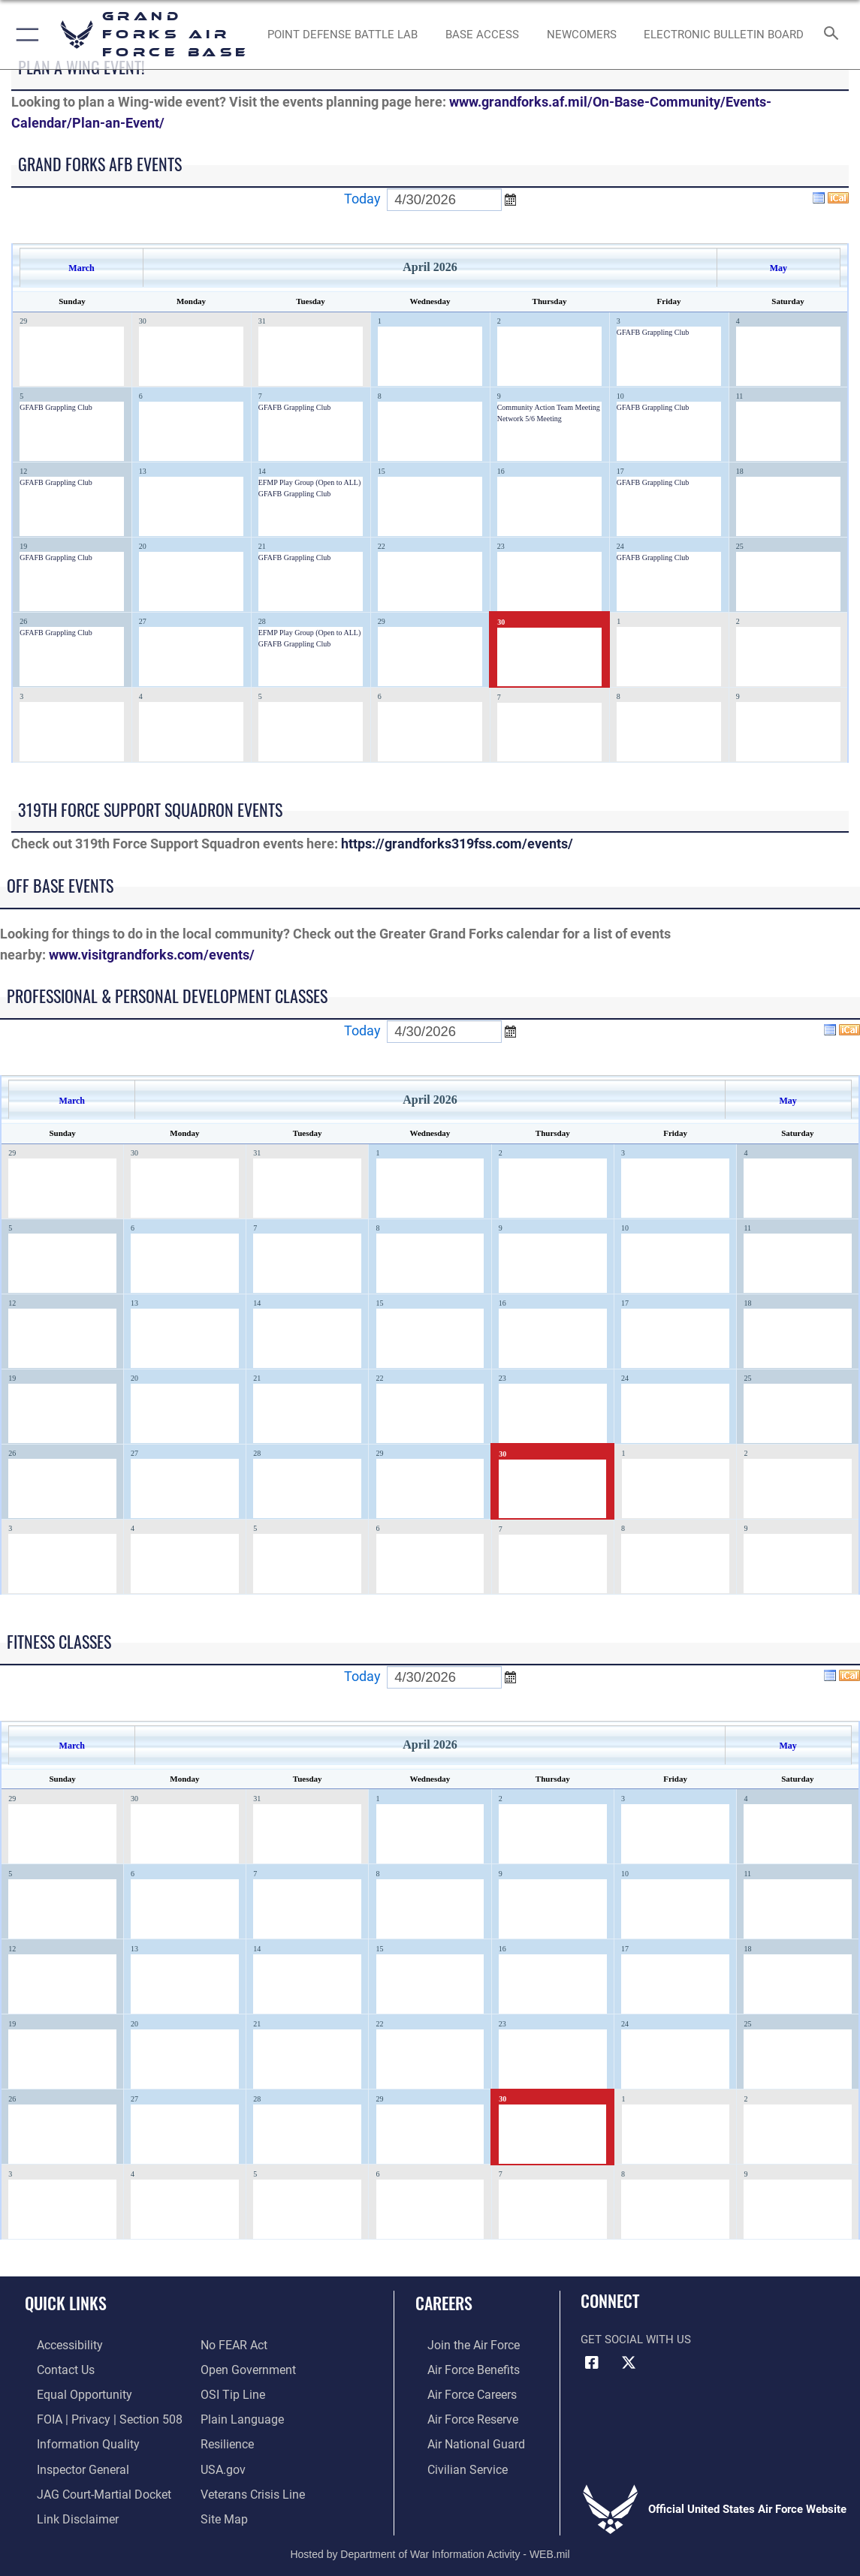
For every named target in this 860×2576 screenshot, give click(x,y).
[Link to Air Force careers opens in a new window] (459, 2391)
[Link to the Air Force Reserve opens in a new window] (459, 2414)
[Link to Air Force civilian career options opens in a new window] (453, 2462)
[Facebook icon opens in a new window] (592, 2363)
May (778, 268)
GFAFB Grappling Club (653, 332)
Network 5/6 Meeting (529, 418)
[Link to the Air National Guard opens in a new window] (461, 2438)
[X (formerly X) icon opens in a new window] (628, 2363)
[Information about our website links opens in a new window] (64, 2509)
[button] (24, 34)
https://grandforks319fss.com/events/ (457, 843)
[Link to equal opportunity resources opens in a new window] (69, 2391)
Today (362, 198)
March (81, 268)
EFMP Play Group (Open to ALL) (309, 482)
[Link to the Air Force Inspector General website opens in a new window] (69, 2462)
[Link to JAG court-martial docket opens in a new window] (89, 2485)
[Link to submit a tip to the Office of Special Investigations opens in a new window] (231, 2391)
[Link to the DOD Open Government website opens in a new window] (245, 2368)
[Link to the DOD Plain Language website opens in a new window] (238, 2414)
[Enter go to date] (444, 199)
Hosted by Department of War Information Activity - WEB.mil (429, 2543)
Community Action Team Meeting (548, 407)
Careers (443, 2303)
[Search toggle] (833, 34)
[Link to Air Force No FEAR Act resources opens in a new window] (233, 2345)
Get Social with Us (636, 2339)
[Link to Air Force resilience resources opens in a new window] (226, 2438)
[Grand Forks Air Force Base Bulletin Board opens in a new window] (724, 34)
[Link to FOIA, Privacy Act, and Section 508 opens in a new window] (93, 2414)
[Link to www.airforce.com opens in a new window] (460, 2345)
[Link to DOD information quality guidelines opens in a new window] (73, 2438)
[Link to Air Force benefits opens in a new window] (460, 2368)
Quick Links (66, 2303)
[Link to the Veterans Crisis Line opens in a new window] (251, 2485)
